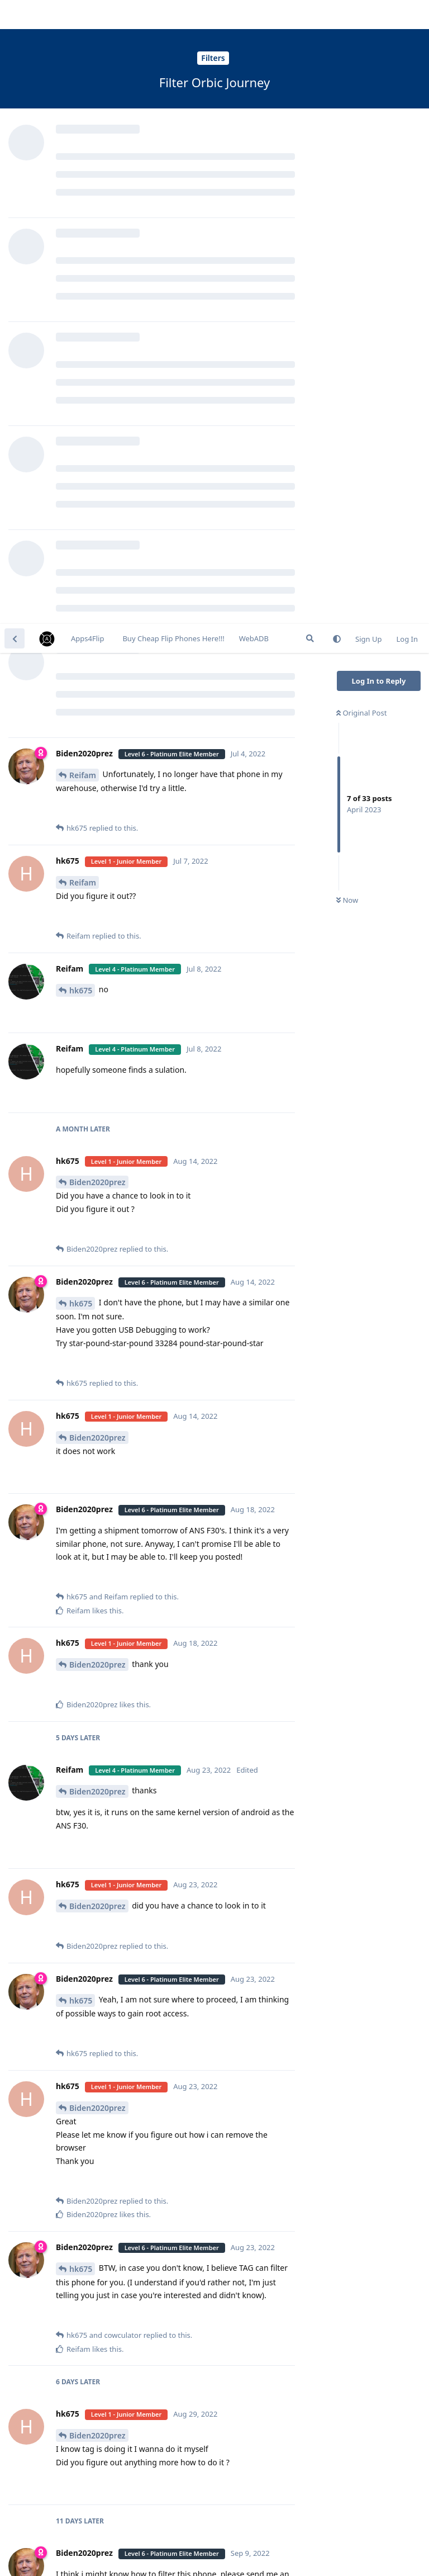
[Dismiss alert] (264, 2553)
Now (347, 277)
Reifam (82, 151)
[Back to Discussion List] (14, 14)
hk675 (80, 366)
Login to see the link (119, 1963)
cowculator (90, 2162)
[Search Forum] (310, 14)
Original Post (361, 89)
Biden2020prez (97, 558)
